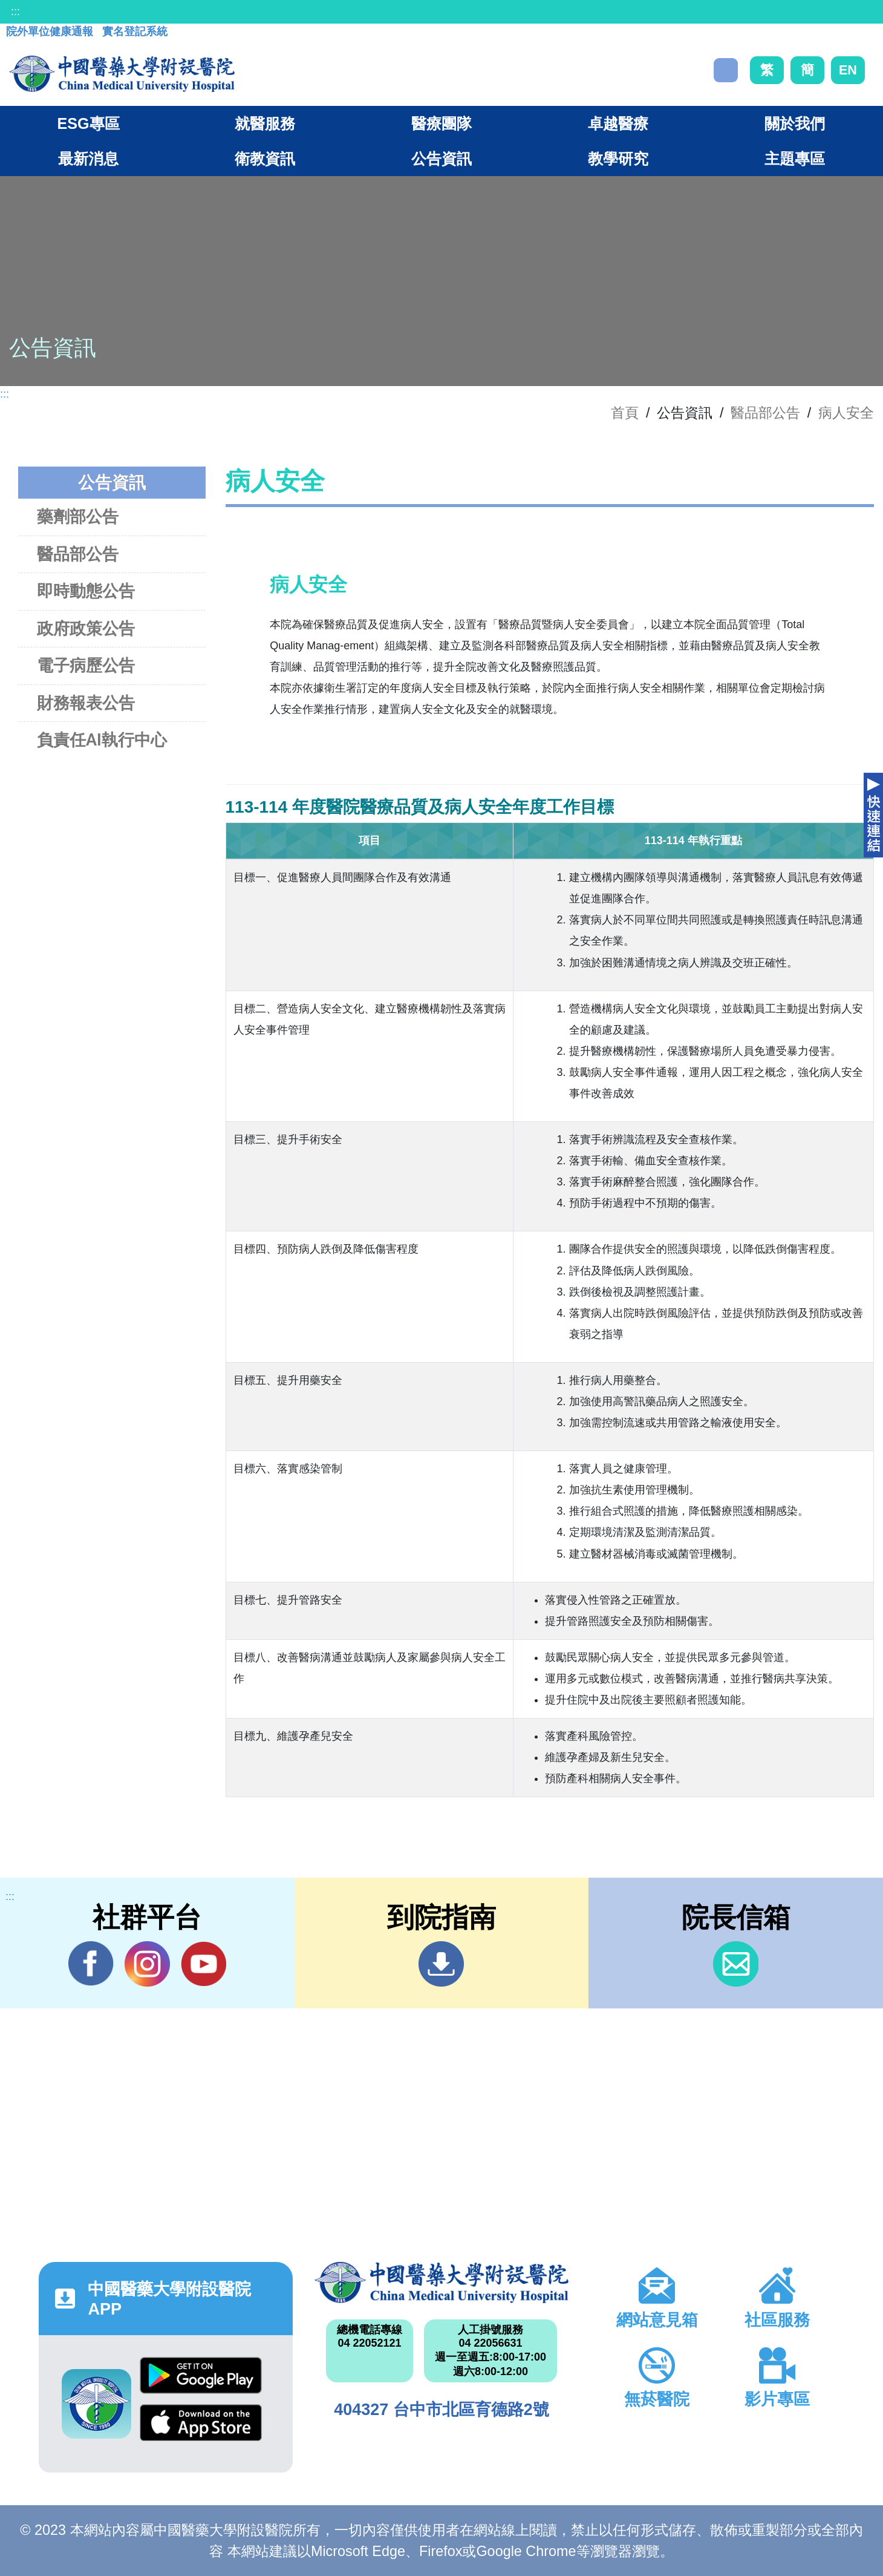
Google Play (201, 2375)
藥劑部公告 (78, 516)
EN (848, 69)
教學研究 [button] (618, 158)
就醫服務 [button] (265, 123)
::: (15, 11)
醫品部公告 (765, 413)
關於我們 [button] (794, 123)
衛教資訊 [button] (265, 158)
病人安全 (846, 413)
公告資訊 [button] (441, 158)
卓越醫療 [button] (618, 123)
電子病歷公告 (86, 665)
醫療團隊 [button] (441, 123)
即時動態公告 (86, 591)
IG (147, 1964)
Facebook (91, 1963)
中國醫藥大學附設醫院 (441, 2282)
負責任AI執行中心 (102, 739)
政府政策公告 (86, 628)
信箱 (735, 1964)
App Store (201, 2422)
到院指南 (441, 1964)
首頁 (625, 413)
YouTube (203, 1963)
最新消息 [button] (88, 158)
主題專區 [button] (794, 158)
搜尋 (726, 70)
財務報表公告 (86, 702)
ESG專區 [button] (88, 123)
